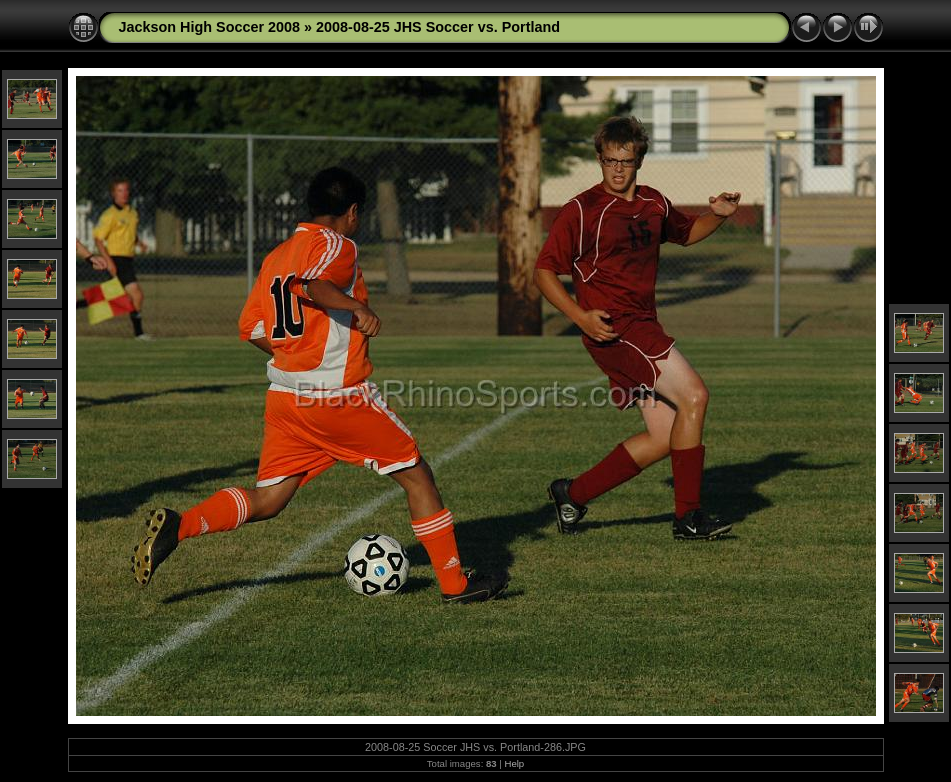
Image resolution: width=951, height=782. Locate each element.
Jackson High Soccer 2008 (210, 27)
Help (514, 763)
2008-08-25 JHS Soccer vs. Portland (438, 27)
